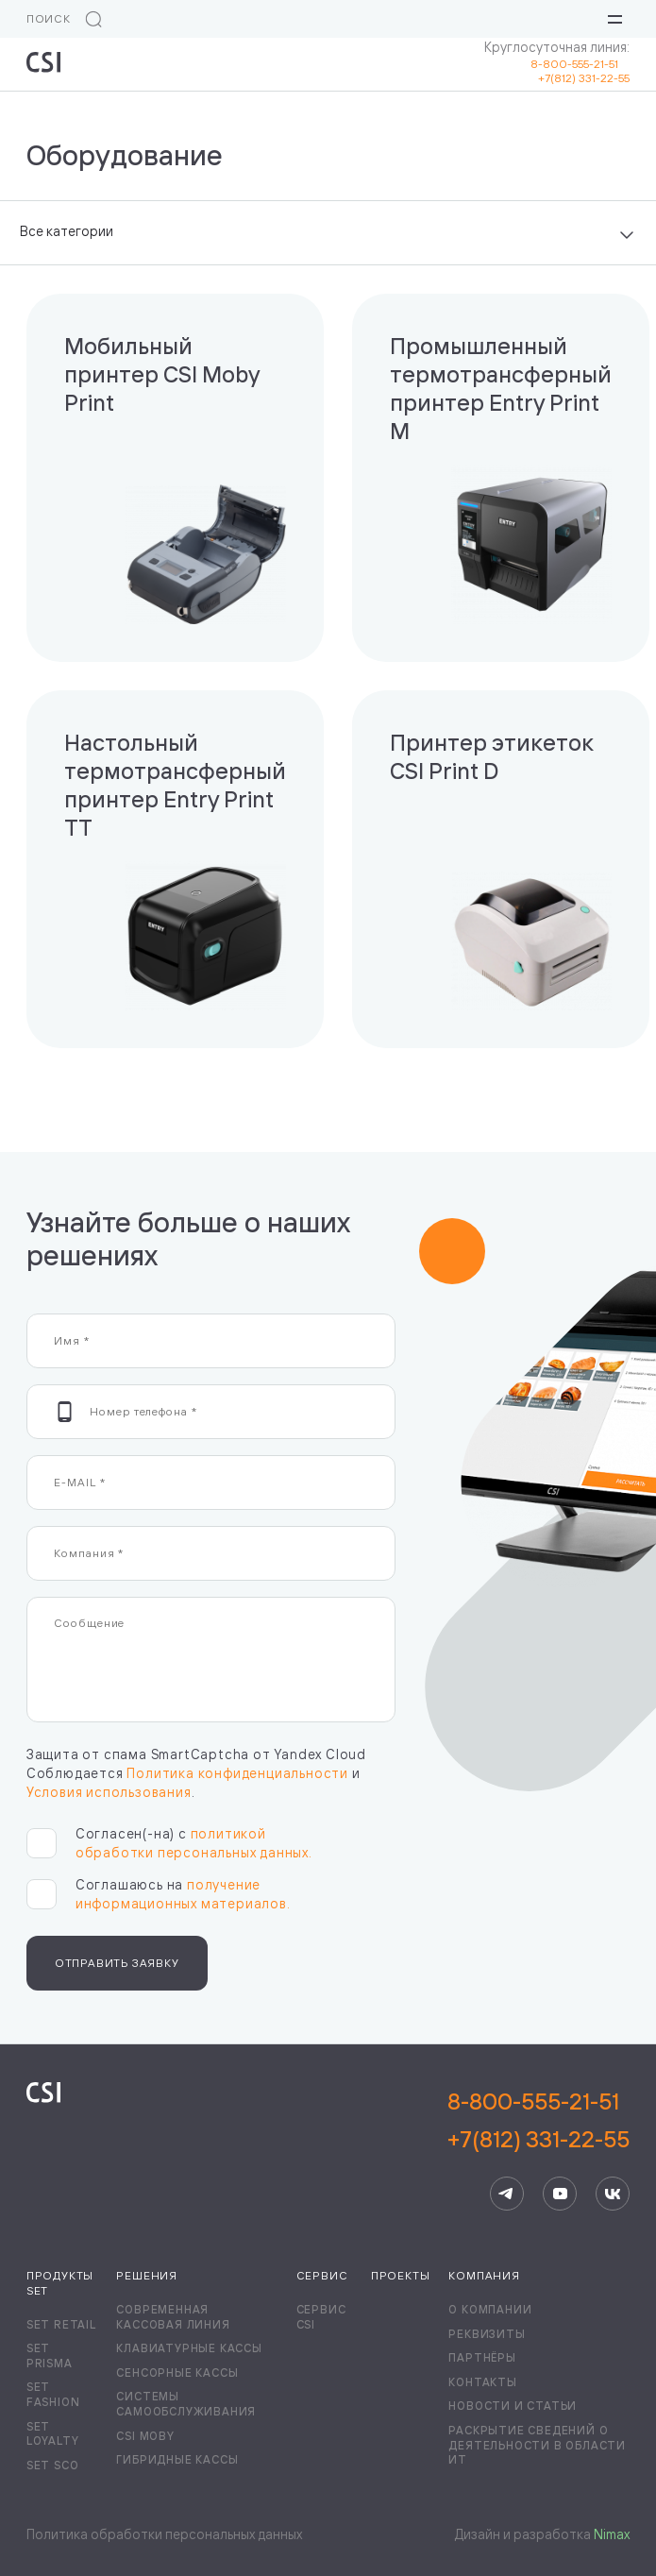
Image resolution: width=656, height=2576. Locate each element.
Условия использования (109, 1792)
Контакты (482, 2382)
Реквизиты (486, 2334)
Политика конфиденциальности (237, 1773)
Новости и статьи (512, 2405)
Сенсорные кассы (177, 2372)
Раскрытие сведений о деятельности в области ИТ (537, 2444)
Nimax (612, 2534)
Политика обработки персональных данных (164, 2534)
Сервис (322, 2275)
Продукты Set (59, 2282)
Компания (483, 2275)
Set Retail (61, 2324)
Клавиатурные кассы (188, 2348)
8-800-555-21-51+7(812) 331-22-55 (538, 2120)
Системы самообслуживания (186, 2403)
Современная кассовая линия (172, 2316)
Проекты (400, 2275)
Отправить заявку (117, 1963)
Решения (146, 2275)
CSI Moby (145, 2436)
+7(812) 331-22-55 (584, 78)
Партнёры (481, 2357)
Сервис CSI (321, 2316)
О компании (489, 2309)
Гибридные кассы (177, 2459)
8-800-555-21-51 (580, 64)
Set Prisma (49, 2355)
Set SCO (52, 2465)
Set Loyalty (52, 2434)
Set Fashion (53, 2394)
